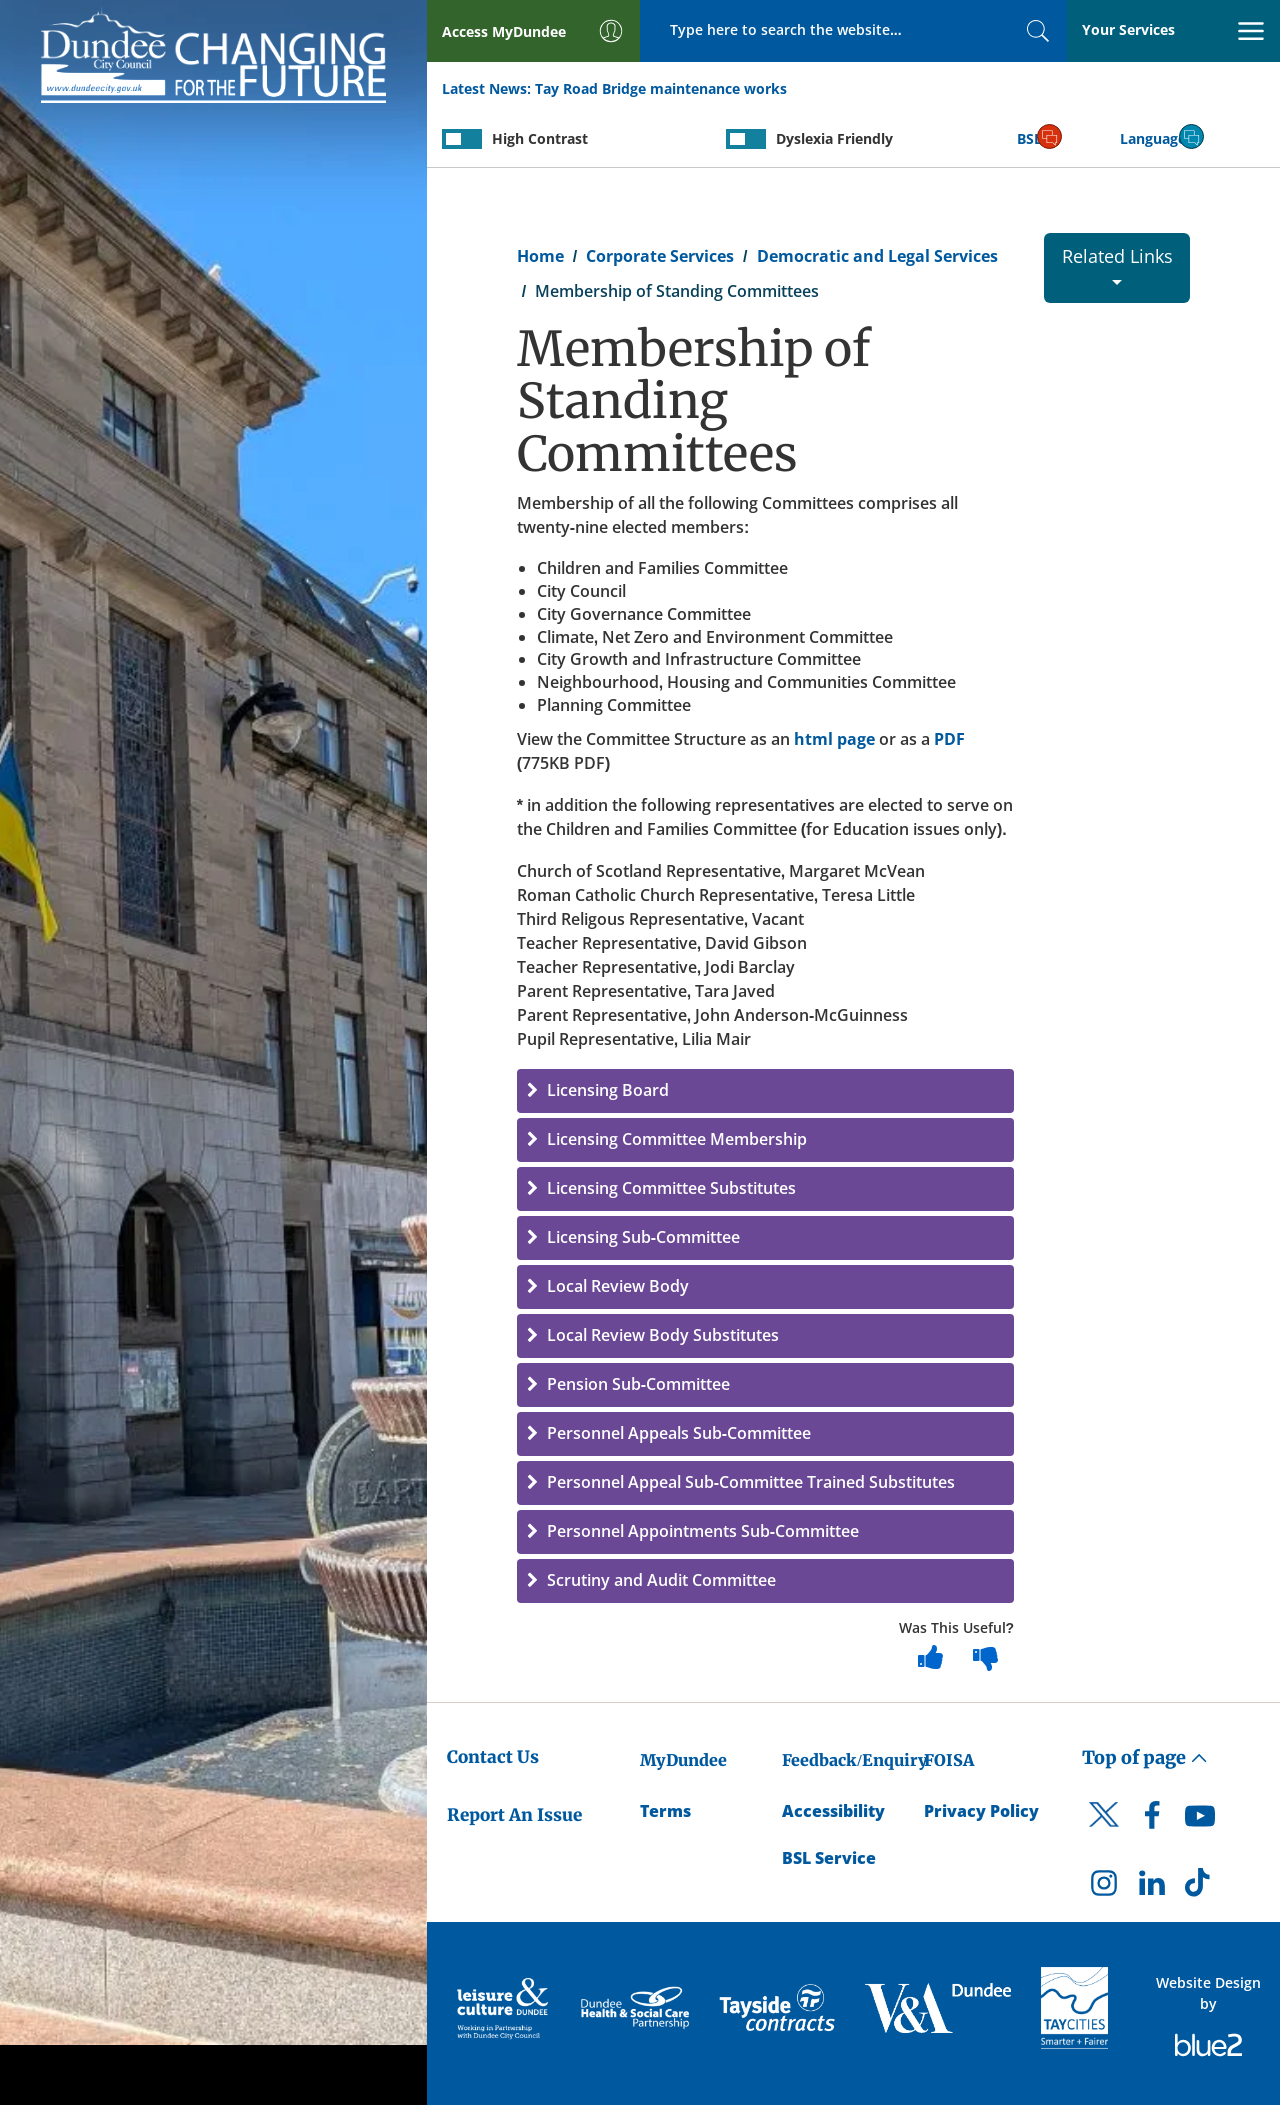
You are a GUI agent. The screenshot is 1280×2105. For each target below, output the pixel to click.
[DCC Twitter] (1104, 1832)
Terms (665, 1811)
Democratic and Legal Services (877, 256)
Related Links (1117, 264)
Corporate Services (660, 256)
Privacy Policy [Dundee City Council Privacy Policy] (981, 1811)
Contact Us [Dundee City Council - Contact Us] (493, 1757)
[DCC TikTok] (1200, 1888)
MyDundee (683, 1760)
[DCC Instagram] (1104, 1888)
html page (834, 739)
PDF (949, 739)
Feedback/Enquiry (854, 1760)
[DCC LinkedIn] (1152, 1888)
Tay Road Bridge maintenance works (661, 88)
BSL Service (829, 1858)
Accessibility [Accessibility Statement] (833, 1811)
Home (540, 256)
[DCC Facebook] (1152, 1821)
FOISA (949, 1760)
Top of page (1145, 1757)
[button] (765, 1091)
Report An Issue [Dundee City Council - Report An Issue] (514, 1815)
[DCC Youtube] (1200, 1821)
